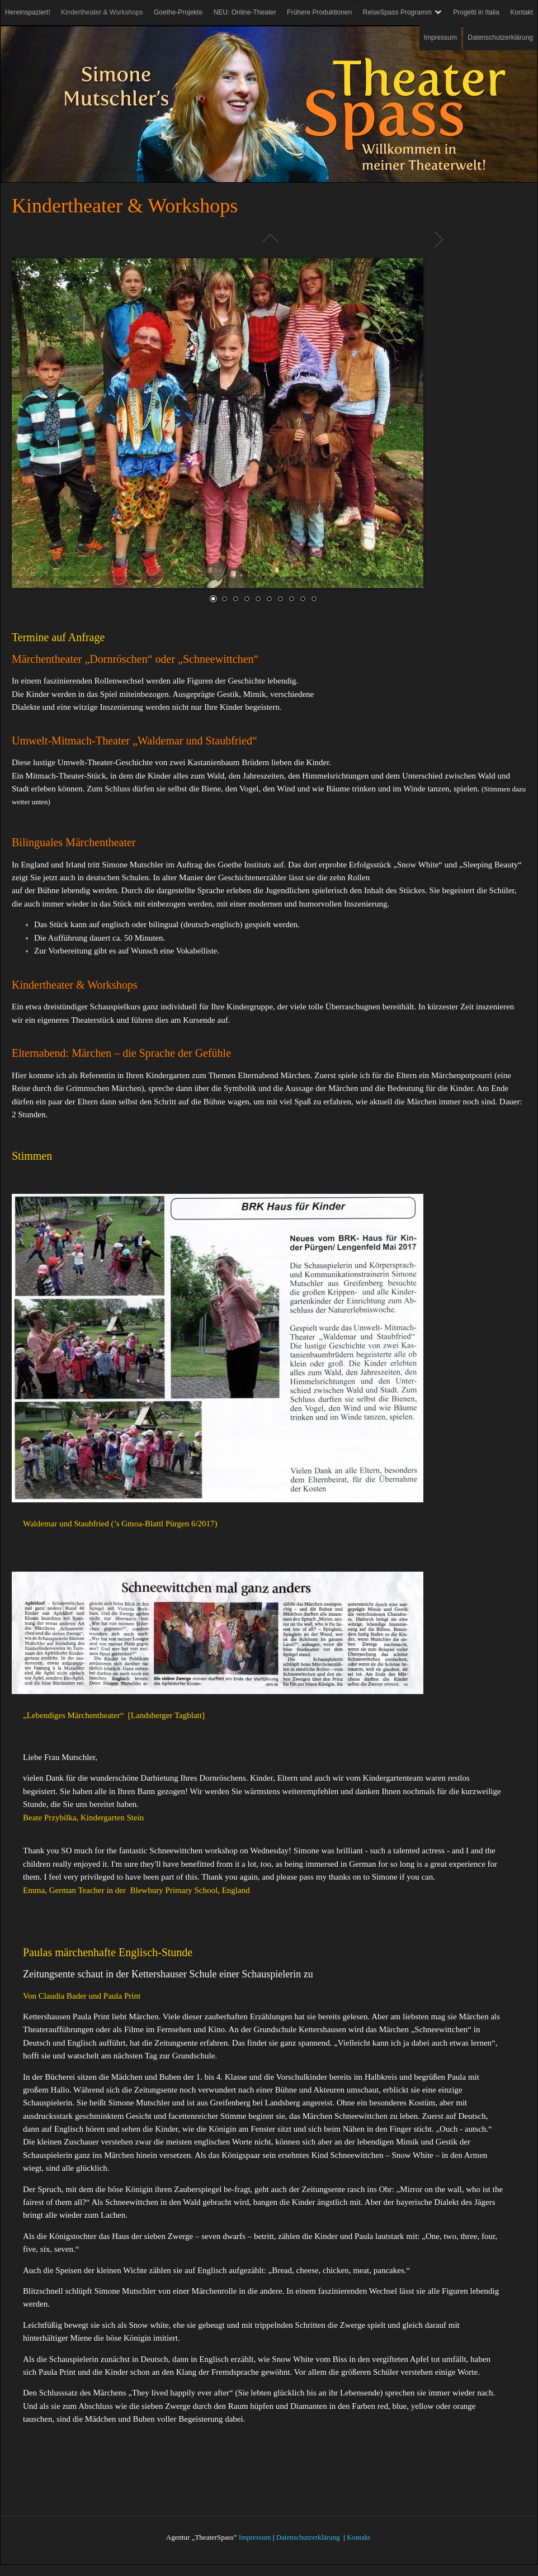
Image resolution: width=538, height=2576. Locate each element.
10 (313, 598)
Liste (269, 239)
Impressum (255, 2537)
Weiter (440, 239)
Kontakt (358, 2537)
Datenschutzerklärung (308, 2537)
